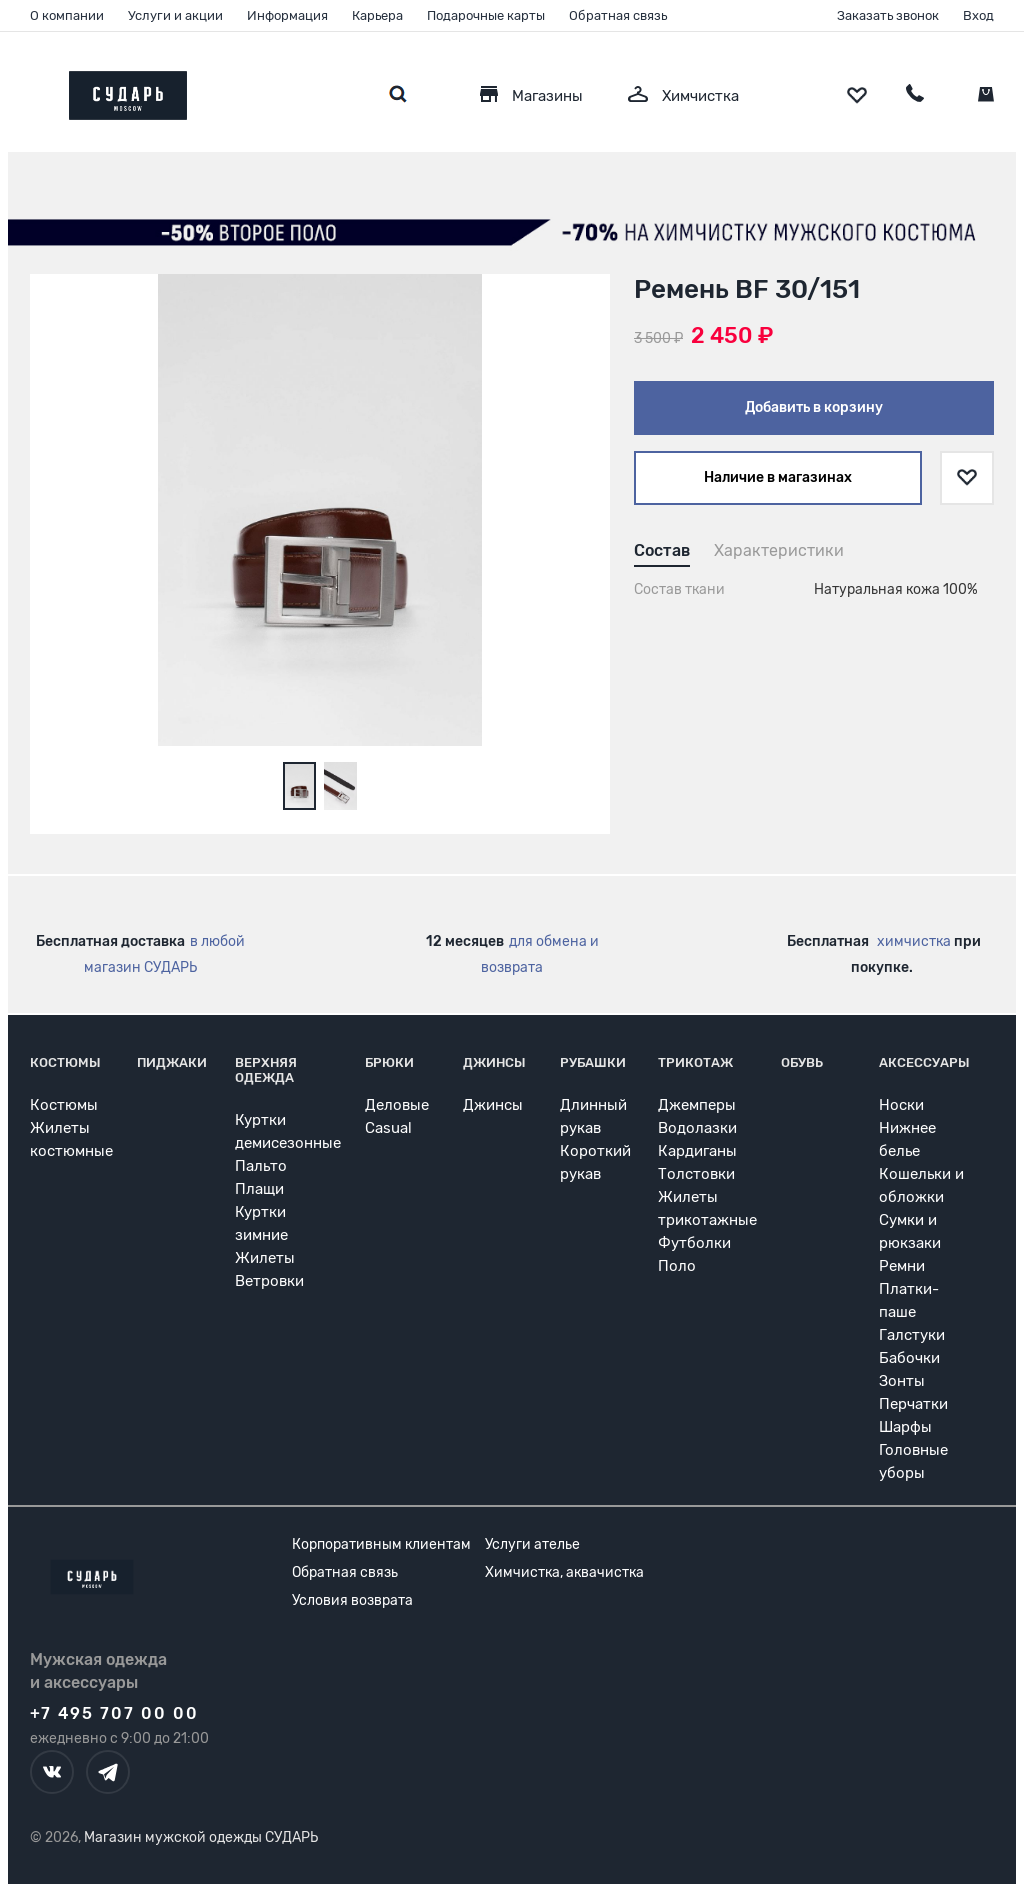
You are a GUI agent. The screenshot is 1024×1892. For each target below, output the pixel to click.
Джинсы (494, 1062)
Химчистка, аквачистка (564, 1572)
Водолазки (697, 1128)
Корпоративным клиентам (381, 1544)
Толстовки (696, 1174)
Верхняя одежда (266, 1070)
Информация (287, 15)
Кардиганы (697, 1151)
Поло (677, 1266)
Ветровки (269, 1281)
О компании (67, 15)
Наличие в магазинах (778, 477)
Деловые (397, 1105)
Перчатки (913, 1404)
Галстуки (912, 1335)
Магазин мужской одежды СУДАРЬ (201, 1837)
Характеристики (779, 550)
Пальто (261, 1166)
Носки (901, 1105)
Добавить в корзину (814, 407)
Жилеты (265, 1258)
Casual (388, 1128)
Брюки (389, 1062)
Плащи (259, 1189)
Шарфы (905, 1427)
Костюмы (65, 1062)
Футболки (694, 1243)
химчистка (914, 941)
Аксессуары (924, 1062)
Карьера (377, 15)
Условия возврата (352, 1600)
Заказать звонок (888, 15)
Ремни (902, 1266)
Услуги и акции (175, 15)
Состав (662, 550)
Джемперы (697, 1105)
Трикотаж (695, 1062)
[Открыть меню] (30, 90)
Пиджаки (172, 1062)
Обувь (802, 1062)
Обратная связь (618, 15)
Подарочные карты (486, 15)
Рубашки (593, 1062)
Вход (978, 15)
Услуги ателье (532, 1544)
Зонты (902, 1381)
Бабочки (909, 1358)
